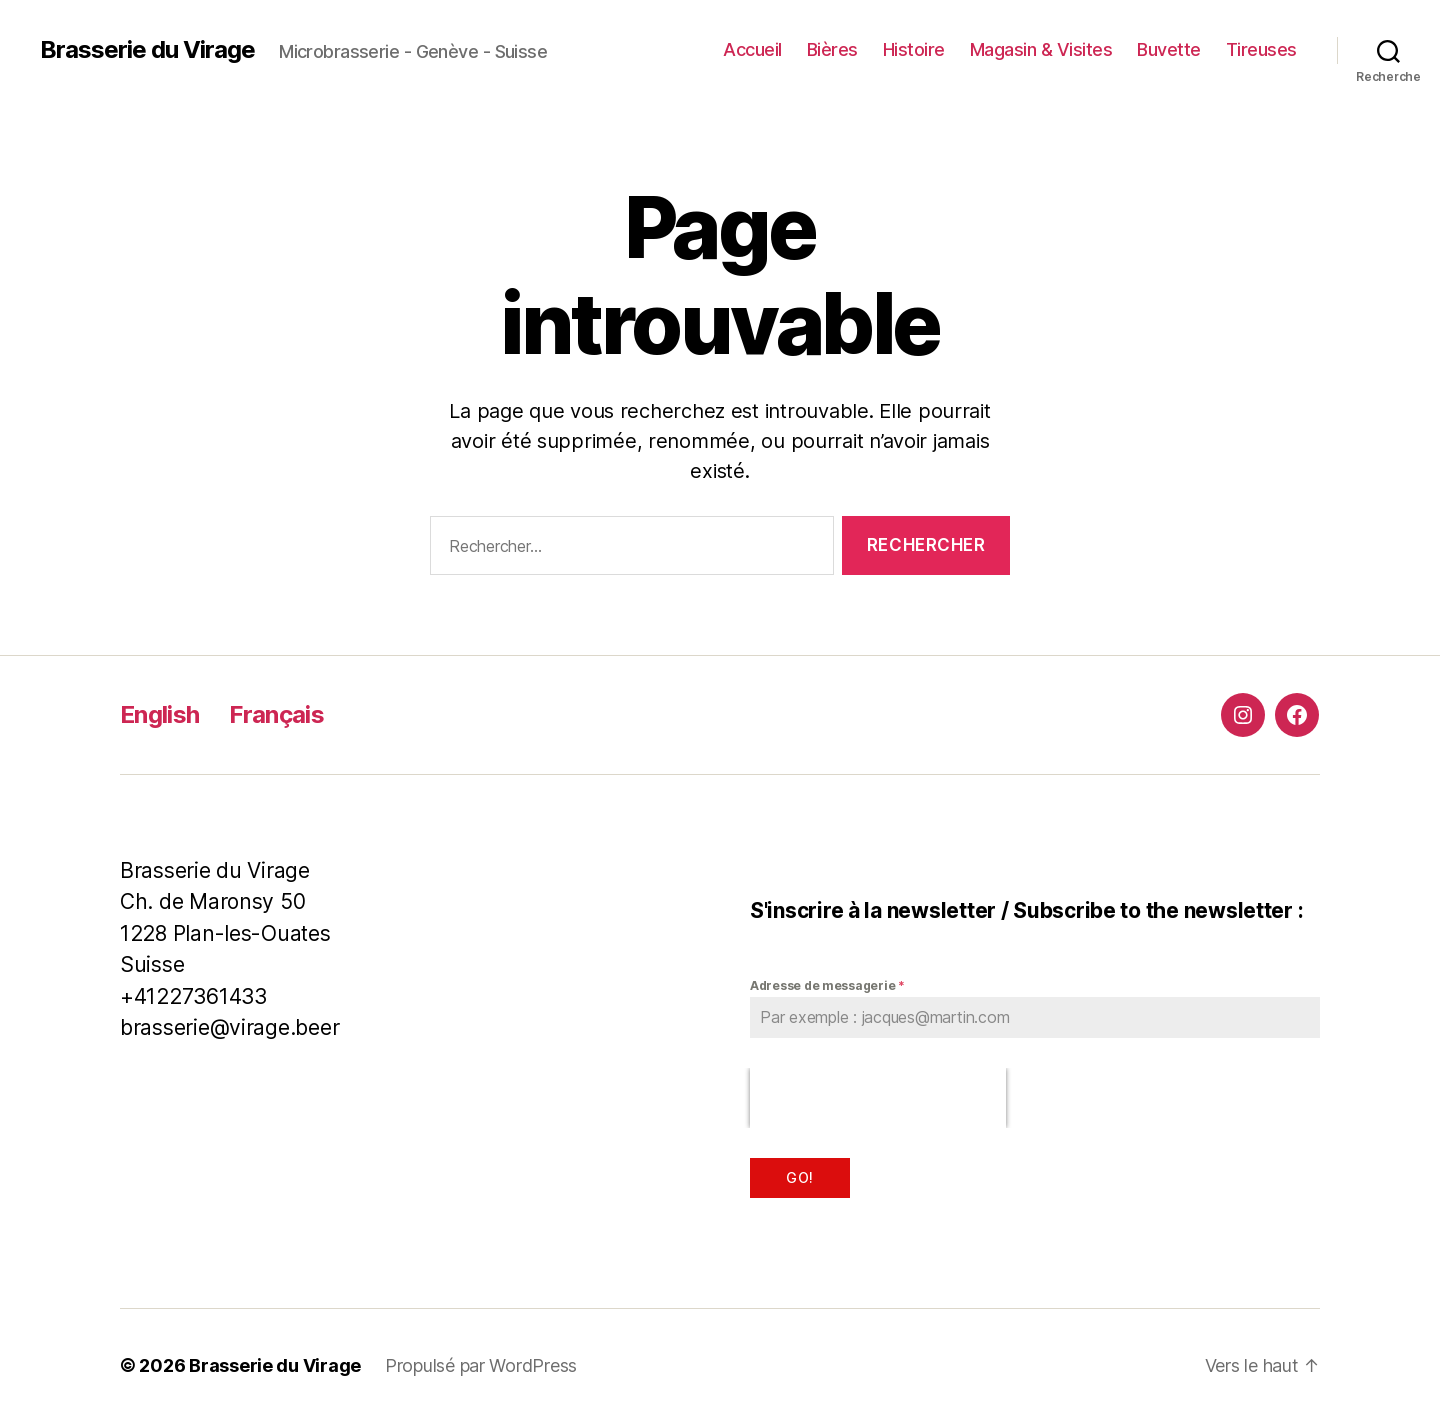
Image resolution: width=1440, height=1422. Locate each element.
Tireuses (1261, 49)
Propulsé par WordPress (481, 1365)
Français (276, 714)
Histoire (914, 49)
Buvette (1169, 49)
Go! (799, 1177)
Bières (832, 49)
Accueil (752, 49)
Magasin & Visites (1041, 49)
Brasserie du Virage (147, 50)
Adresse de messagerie (827, 985)
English (159, 714)
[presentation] (878, 1098)
